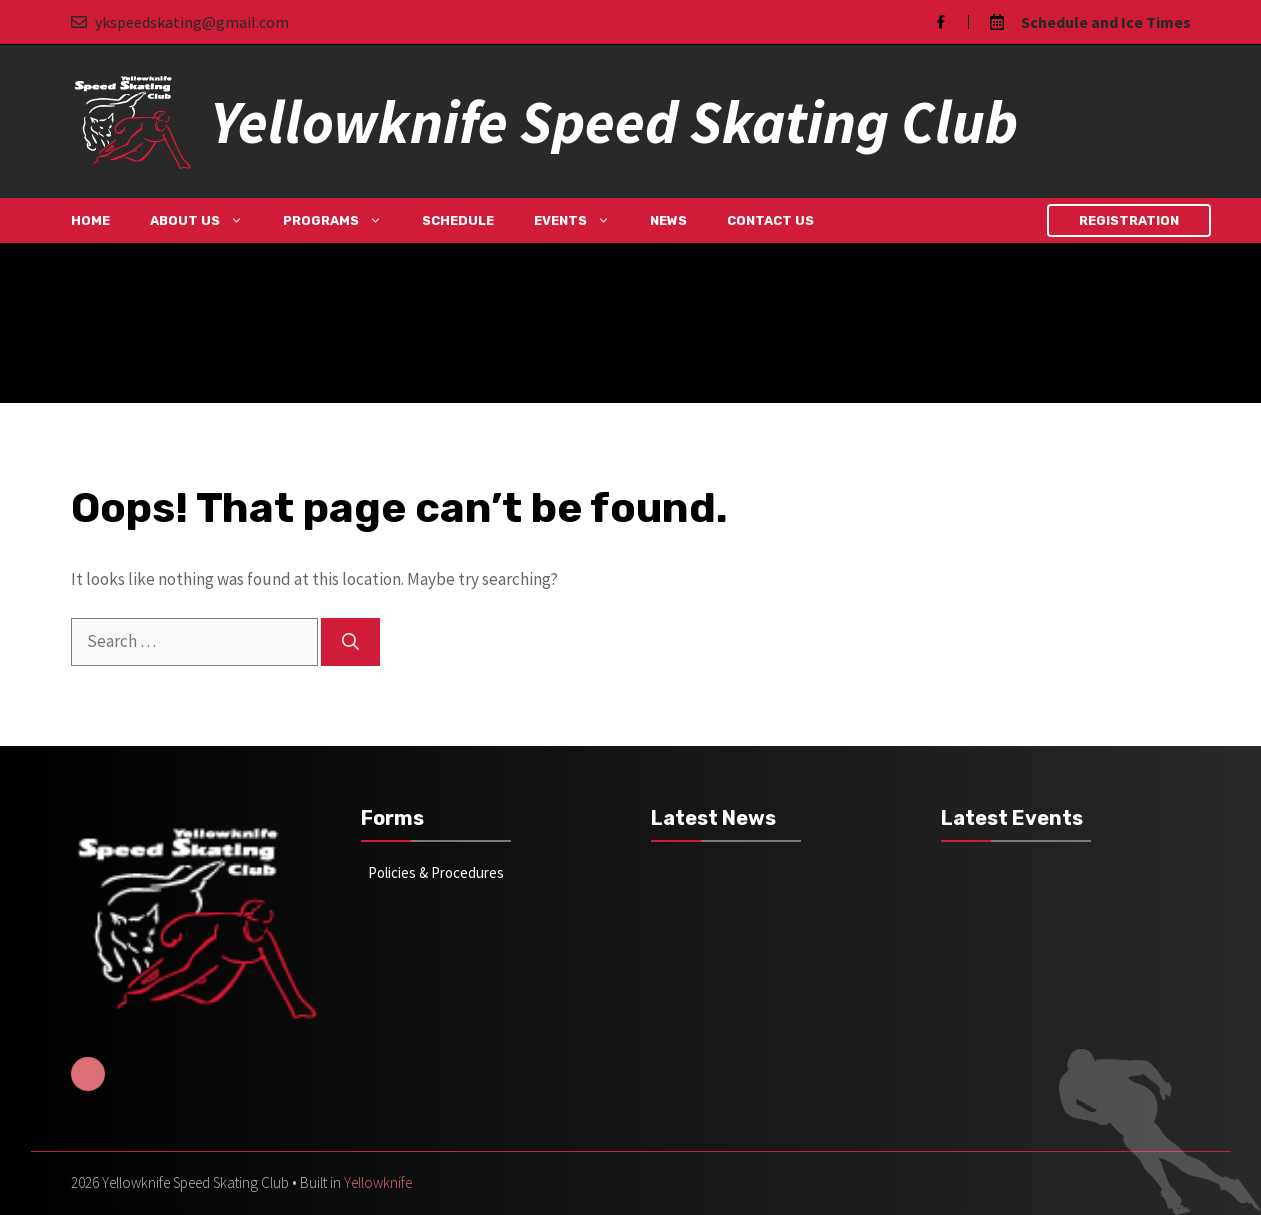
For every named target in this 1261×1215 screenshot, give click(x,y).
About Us (206, 220)
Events (582, 220)
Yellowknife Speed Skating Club (614, 121)
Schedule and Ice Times (1106, 22)
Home (90, 220)
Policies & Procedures (436, 872)
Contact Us (770, 220)
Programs (342, 220)
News (668, 220)
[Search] (350, 642)
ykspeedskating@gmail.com (192, 22)
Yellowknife (378, 1182)
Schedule (458, 220)
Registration (1129, 220)
